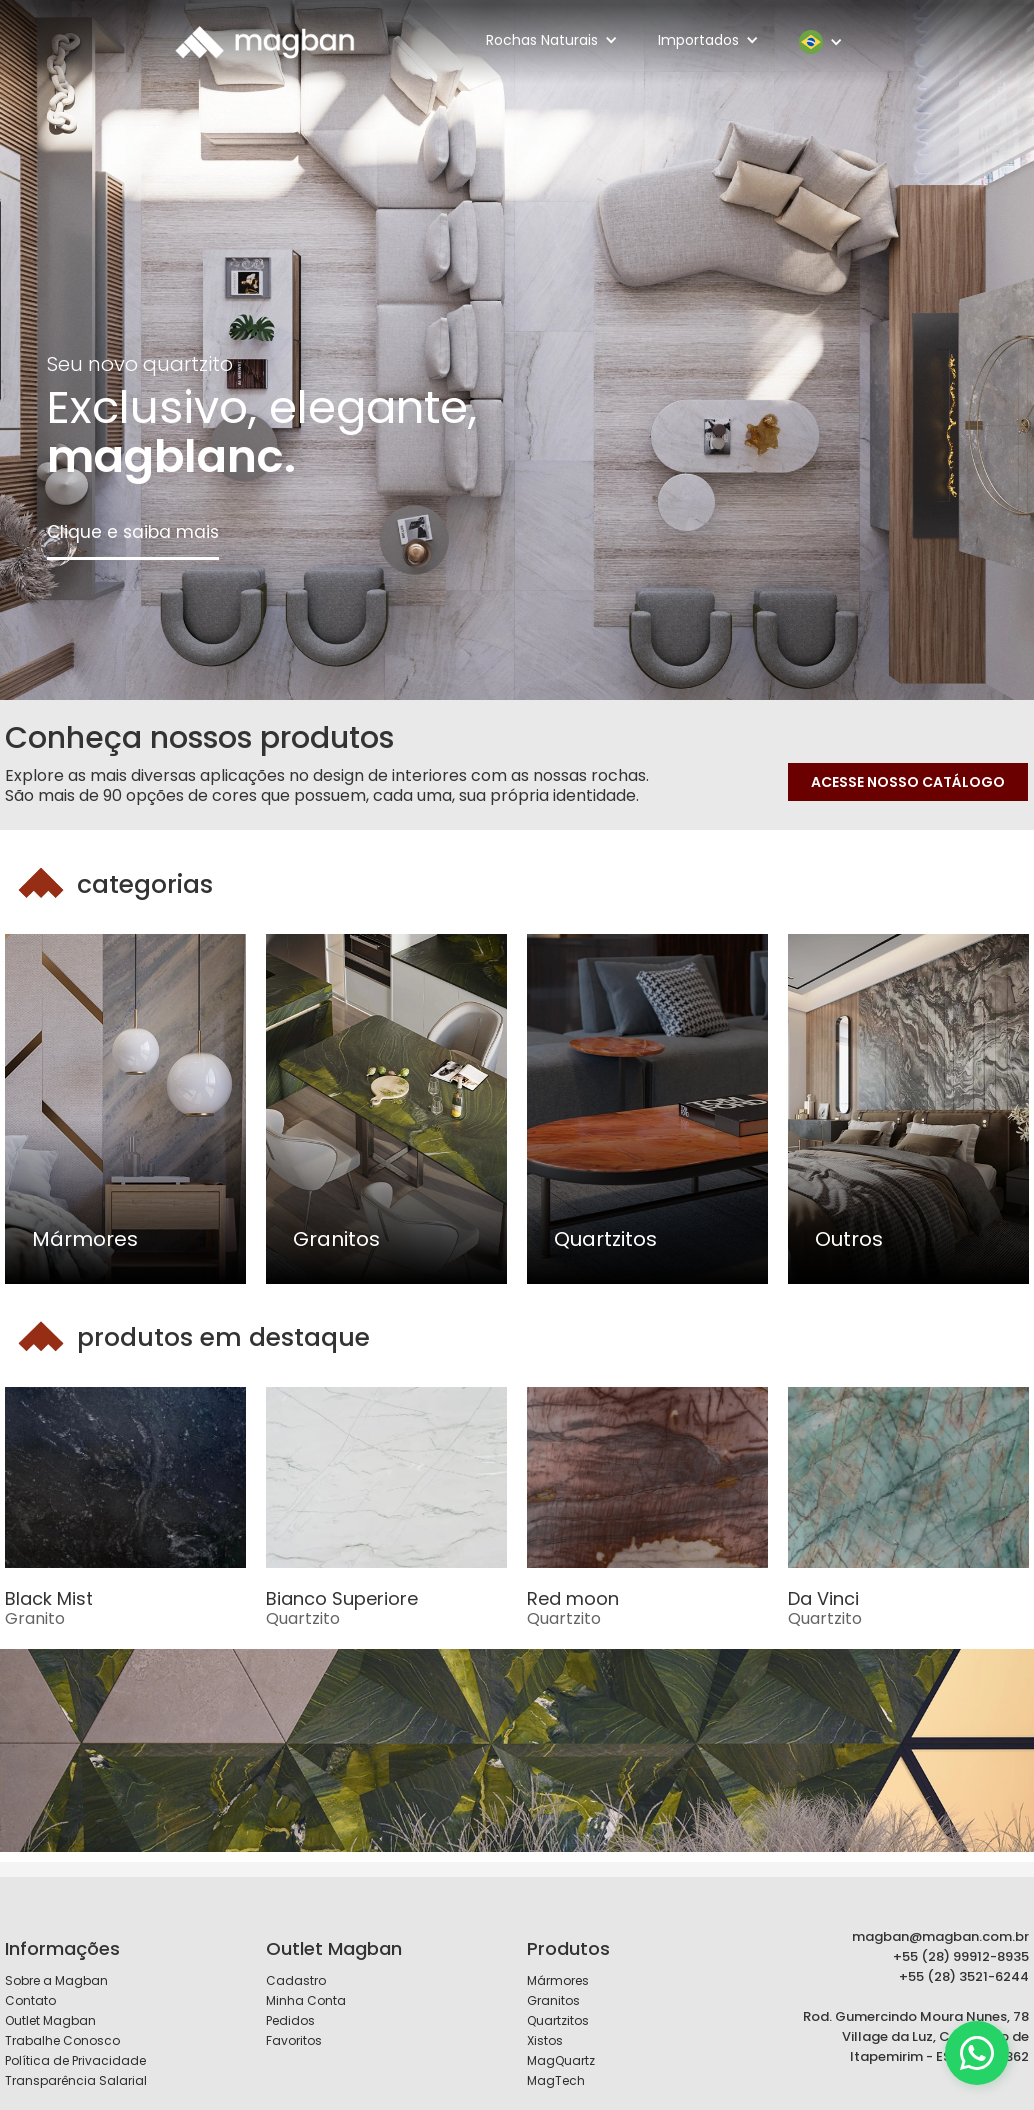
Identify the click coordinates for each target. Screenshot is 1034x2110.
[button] (552, 40)
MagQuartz (561, 2060)
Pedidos (290, 2020)
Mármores (558, 1980)
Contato (30, 2000)
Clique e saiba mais (133, 532)
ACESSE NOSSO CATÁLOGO (908, 782)
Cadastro (296, 1980)
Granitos (553, 2000)
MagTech (556, 2080)
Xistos (545, 2040)
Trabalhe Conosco (62, 2040)
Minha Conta (306, 2000)
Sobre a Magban (56, 1980)
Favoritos (294, 2040)
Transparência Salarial (76, 2080)
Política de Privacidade (75, 2060)
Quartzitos (558, 2020)
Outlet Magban (50, 2020)
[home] (264, 41)
